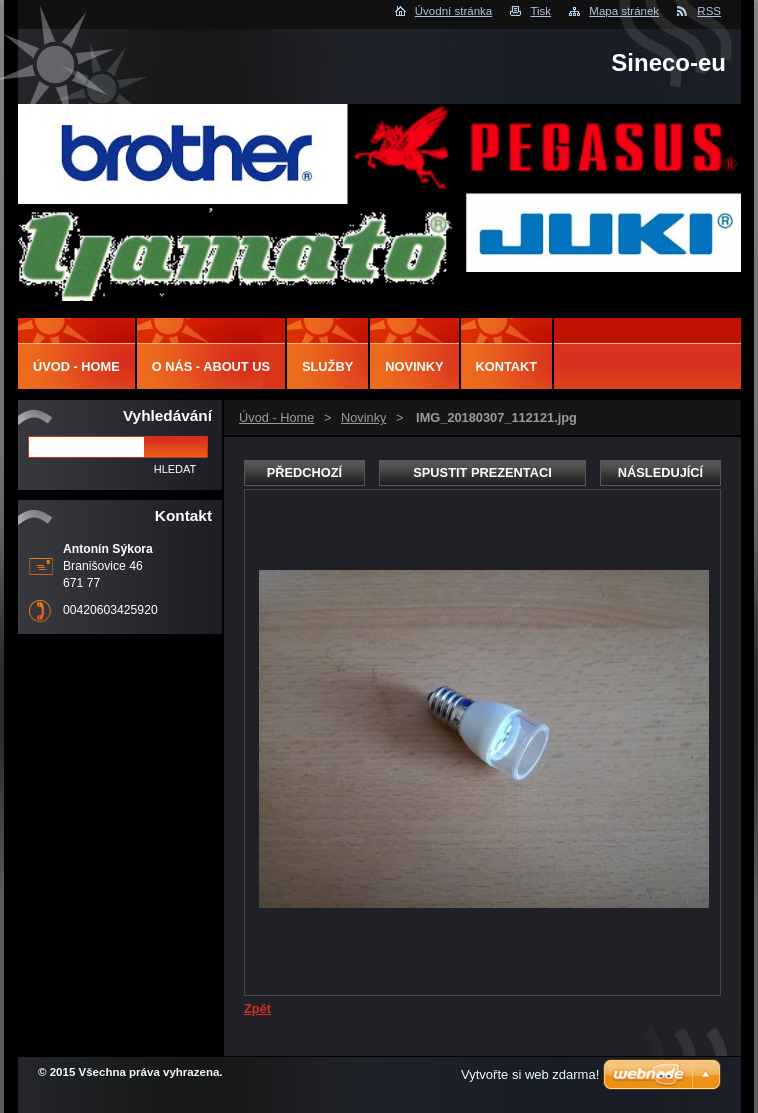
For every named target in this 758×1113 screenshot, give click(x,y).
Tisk (540, 11)
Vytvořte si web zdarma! (530, 1074)
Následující (660, 472)
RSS (709, 11)
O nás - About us (211, 366)
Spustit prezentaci (482, 472)
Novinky (364, 417)
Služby (327, 366)
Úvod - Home (276, 417)
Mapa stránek (624, 11)
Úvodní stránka (453, 11)
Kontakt (507, 366)
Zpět (257, 1008)
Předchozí (304, 472)
